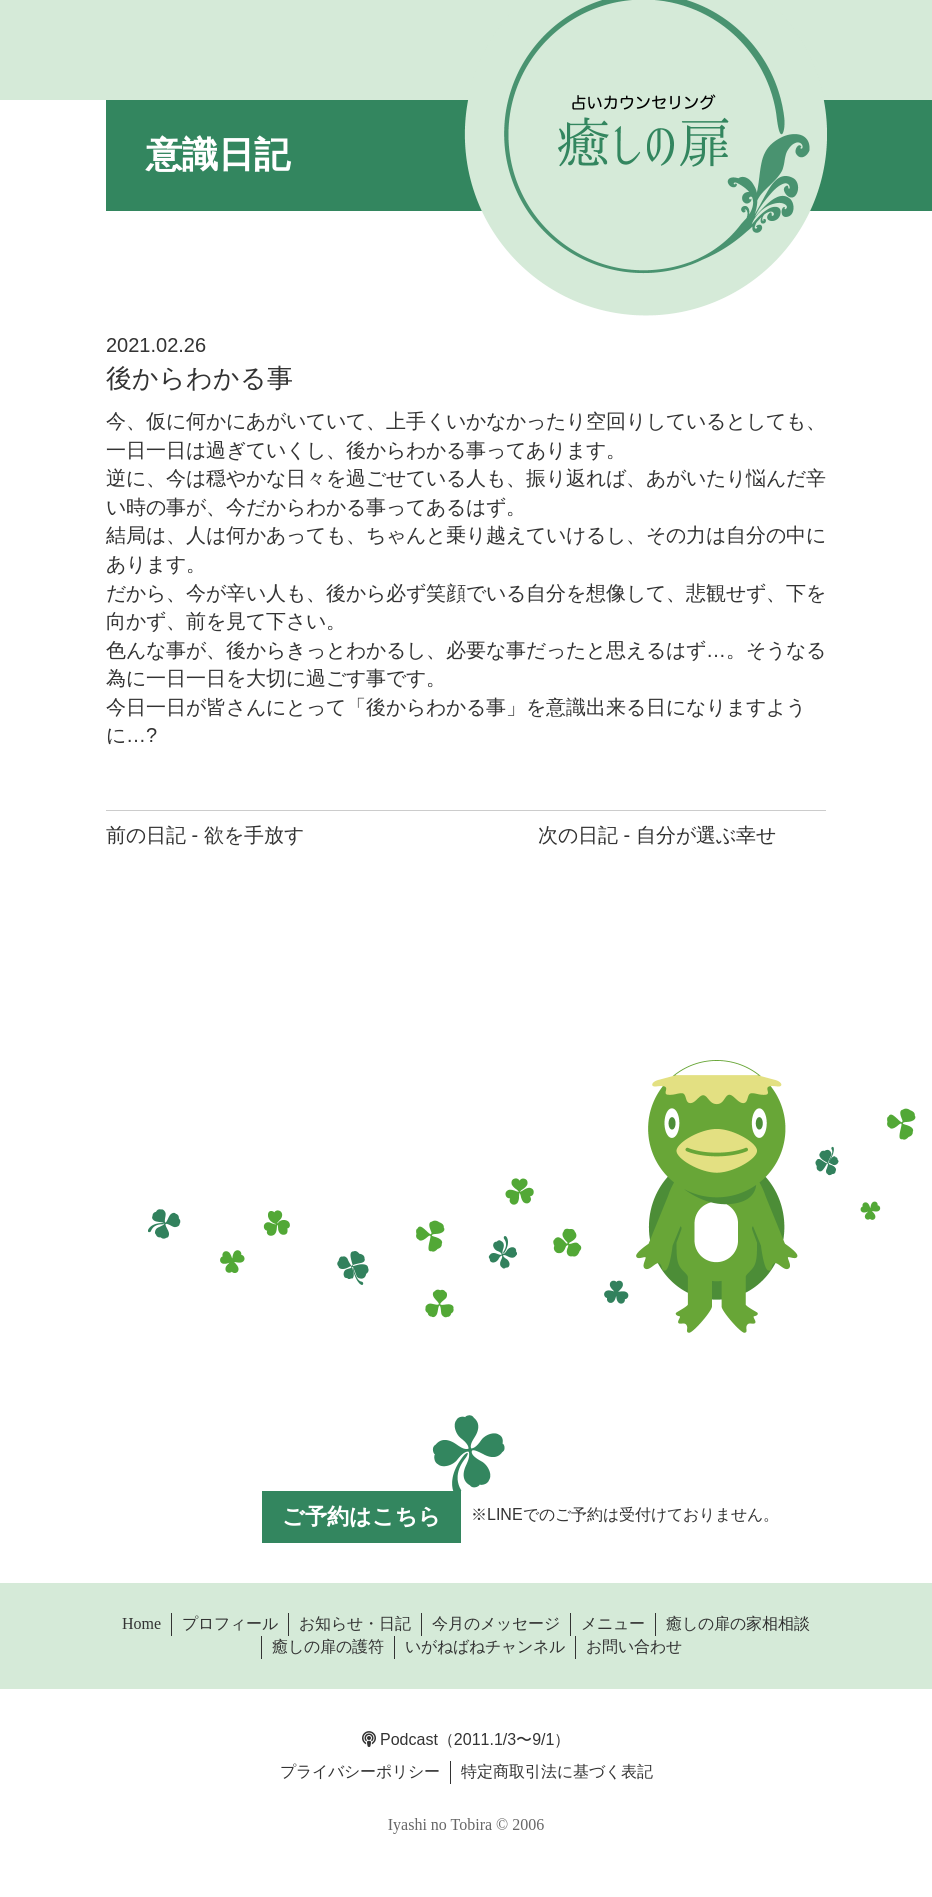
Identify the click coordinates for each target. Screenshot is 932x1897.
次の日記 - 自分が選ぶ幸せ (657, 835)
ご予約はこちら (361, 1516)
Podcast (400, 1739)
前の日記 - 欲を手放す (205, 835)
